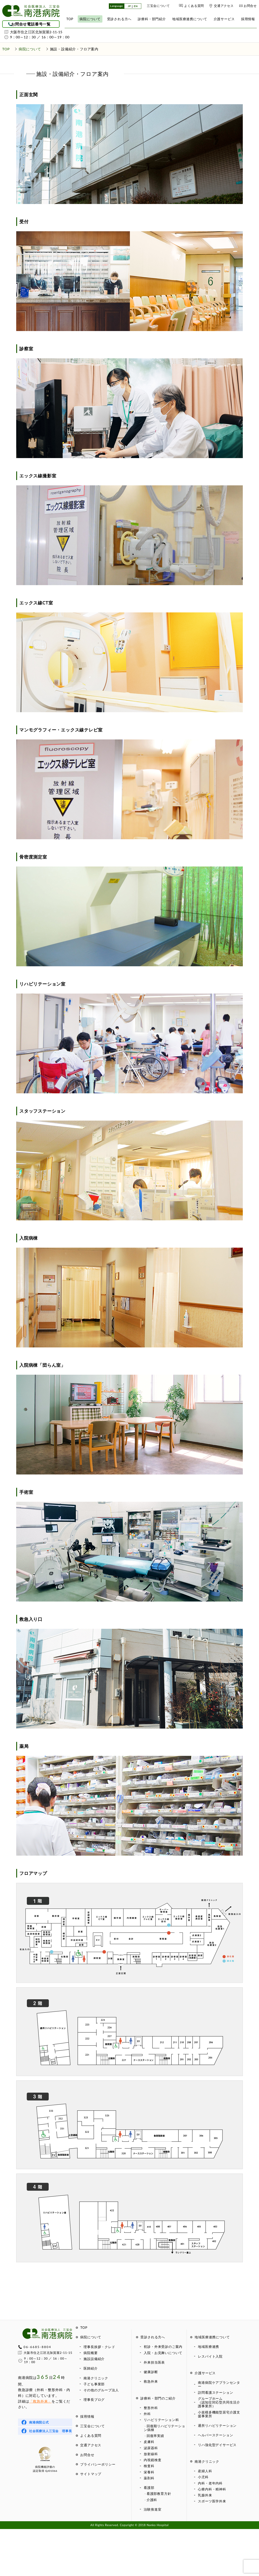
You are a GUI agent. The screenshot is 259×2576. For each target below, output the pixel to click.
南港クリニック (96, 2425)
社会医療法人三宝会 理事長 (50, 2478)
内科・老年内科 (210, 2530)
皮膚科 (149, 2489)
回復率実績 (155, 2483)
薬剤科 (149, 2525)
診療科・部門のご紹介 (157, 2445)
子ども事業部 (94, 2431)
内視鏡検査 (152, 2507)
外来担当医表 (154, 2409)
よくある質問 (194, 6)
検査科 (149, 2513)
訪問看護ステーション (215, 2439)
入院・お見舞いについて (163, 2400)
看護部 (149, 2535)
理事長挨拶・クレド (99, 2394)
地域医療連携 (208, 2394)
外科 (147, 2461)
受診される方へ (152, 2384)
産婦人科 (205, 2518)
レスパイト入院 (210, 2403)
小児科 (203, 2524)
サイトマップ (90, 2521)
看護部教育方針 (159, 2541)
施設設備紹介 (94, 2406)
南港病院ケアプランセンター (219, 2431)
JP (129, 6)
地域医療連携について (212, 2384)
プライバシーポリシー (97, 2511)
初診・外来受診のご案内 (163, 2394)
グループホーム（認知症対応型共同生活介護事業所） (219, 2449)
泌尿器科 (151, 2495)
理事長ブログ (94, 2447)
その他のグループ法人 (101, 2437)
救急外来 (151, 2429)
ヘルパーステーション (215, 2482)
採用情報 (87, 2463)
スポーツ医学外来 (212, 2548)
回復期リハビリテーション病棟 (164, 2475)
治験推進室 (152, 2556)
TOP (83, 2374)
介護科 (152, 2547)
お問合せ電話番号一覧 (31, 24)
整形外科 (151, 2455)
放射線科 (151, 2501)
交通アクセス (224, 6)
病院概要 (91, 2400)
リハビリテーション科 (161, 2467)
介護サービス (205, 2420)
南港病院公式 (39, 2469)
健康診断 (151, 2419)
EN (136, 6)
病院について (90, 2384)
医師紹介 (91, 2415)
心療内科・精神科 (212, 2536)
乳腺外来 (205, 2542)
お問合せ (250, 6)
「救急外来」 (40, 2448)
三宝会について (158, 6)
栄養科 (149, 2519)
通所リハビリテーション (217, 2472)
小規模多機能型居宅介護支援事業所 (219, 2461)
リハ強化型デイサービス (217, 2492)
